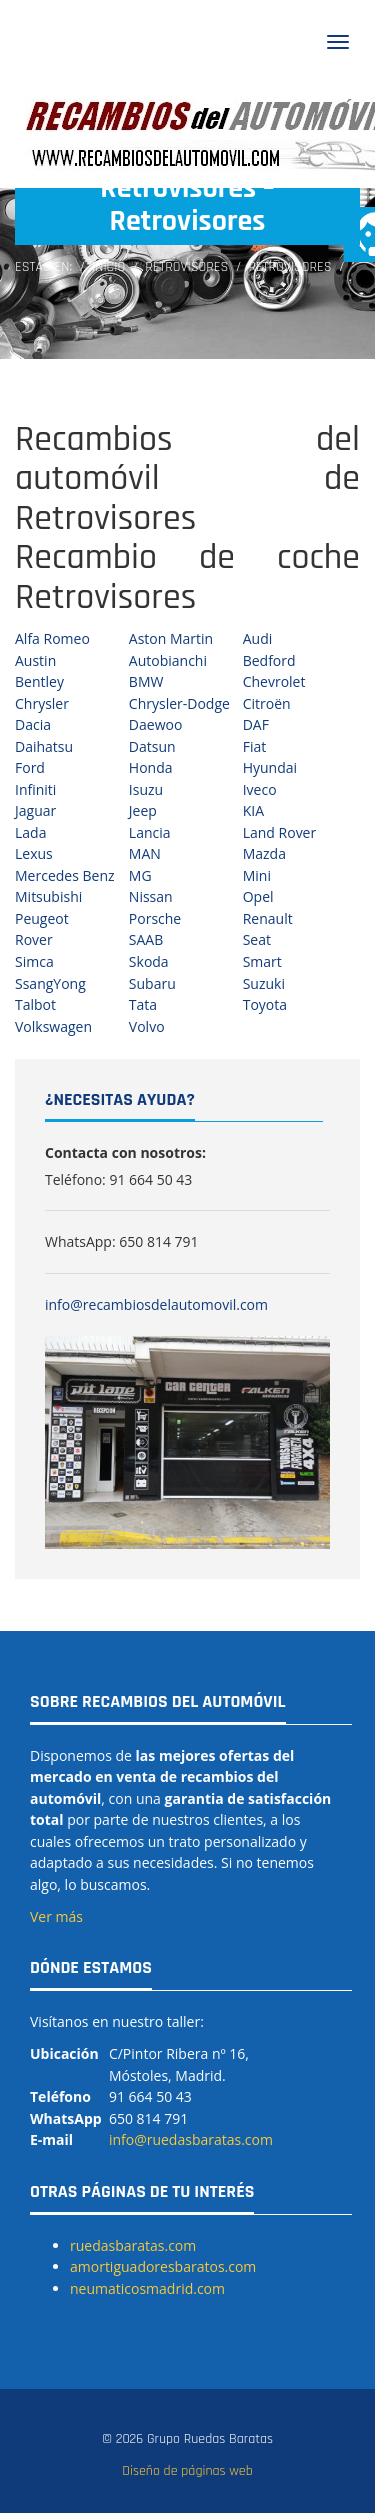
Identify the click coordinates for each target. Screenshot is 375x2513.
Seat (257, 939)
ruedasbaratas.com (133, 2245)
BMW (146, 681)
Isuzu (146, 789)
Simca (34, 961)
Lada (30, 832)
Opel (258, 896)
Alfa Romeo (52, 638)
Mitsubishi (48, 896)
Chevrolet (274, 681)
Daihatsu (44, 746)
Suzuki (264, 983)
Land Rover (280, 832)
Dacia (33, 724)
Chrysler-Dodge (179, 703)
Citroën (267, 703)
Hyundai (270, 767)
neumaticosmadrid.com (147, 2288)
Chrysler (42, 703)
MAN (145, 853)
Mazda (264, 853)
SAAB (146, 939)
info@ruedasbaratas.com (191, 2139)
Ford (30, 767)
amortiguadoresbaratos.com (163, 2266)
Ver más (56, 1916)
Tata (143, 1004)
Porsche (155, 918)
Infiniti (35, 789)
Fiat (255, 746)
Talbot (35, 1004)
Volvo (147, 1026)
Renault (268, 918)
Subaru (152, 983)
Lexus (34, 853)
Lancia (150, 832)
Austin (35, 660)
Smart (262, 961)
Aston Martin (171, 638)
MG (140, 875)
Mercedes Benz (65, 875)
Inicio (108, 267)
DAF (256, 724)
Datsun (152, 746)
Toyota (265, 1004)
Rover (34, 939)
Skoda (149, 961)
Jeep (143, 810)
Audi (258, 638)
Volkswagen (53, 1026)
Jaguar (35, 810)
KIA (253, 810)
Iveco (260, 789)
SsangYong (50, 983)
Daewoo (156, 724)
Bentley (39, 681)
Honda (151, 767)
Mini (257, 875)
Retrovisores (186, 267)
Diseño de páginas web (187, 2471)
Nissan (151, 896)
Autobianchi (168, 660)
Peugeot (42, 918)
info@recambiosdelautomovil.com (156, 1304)
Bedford (269, 660)
